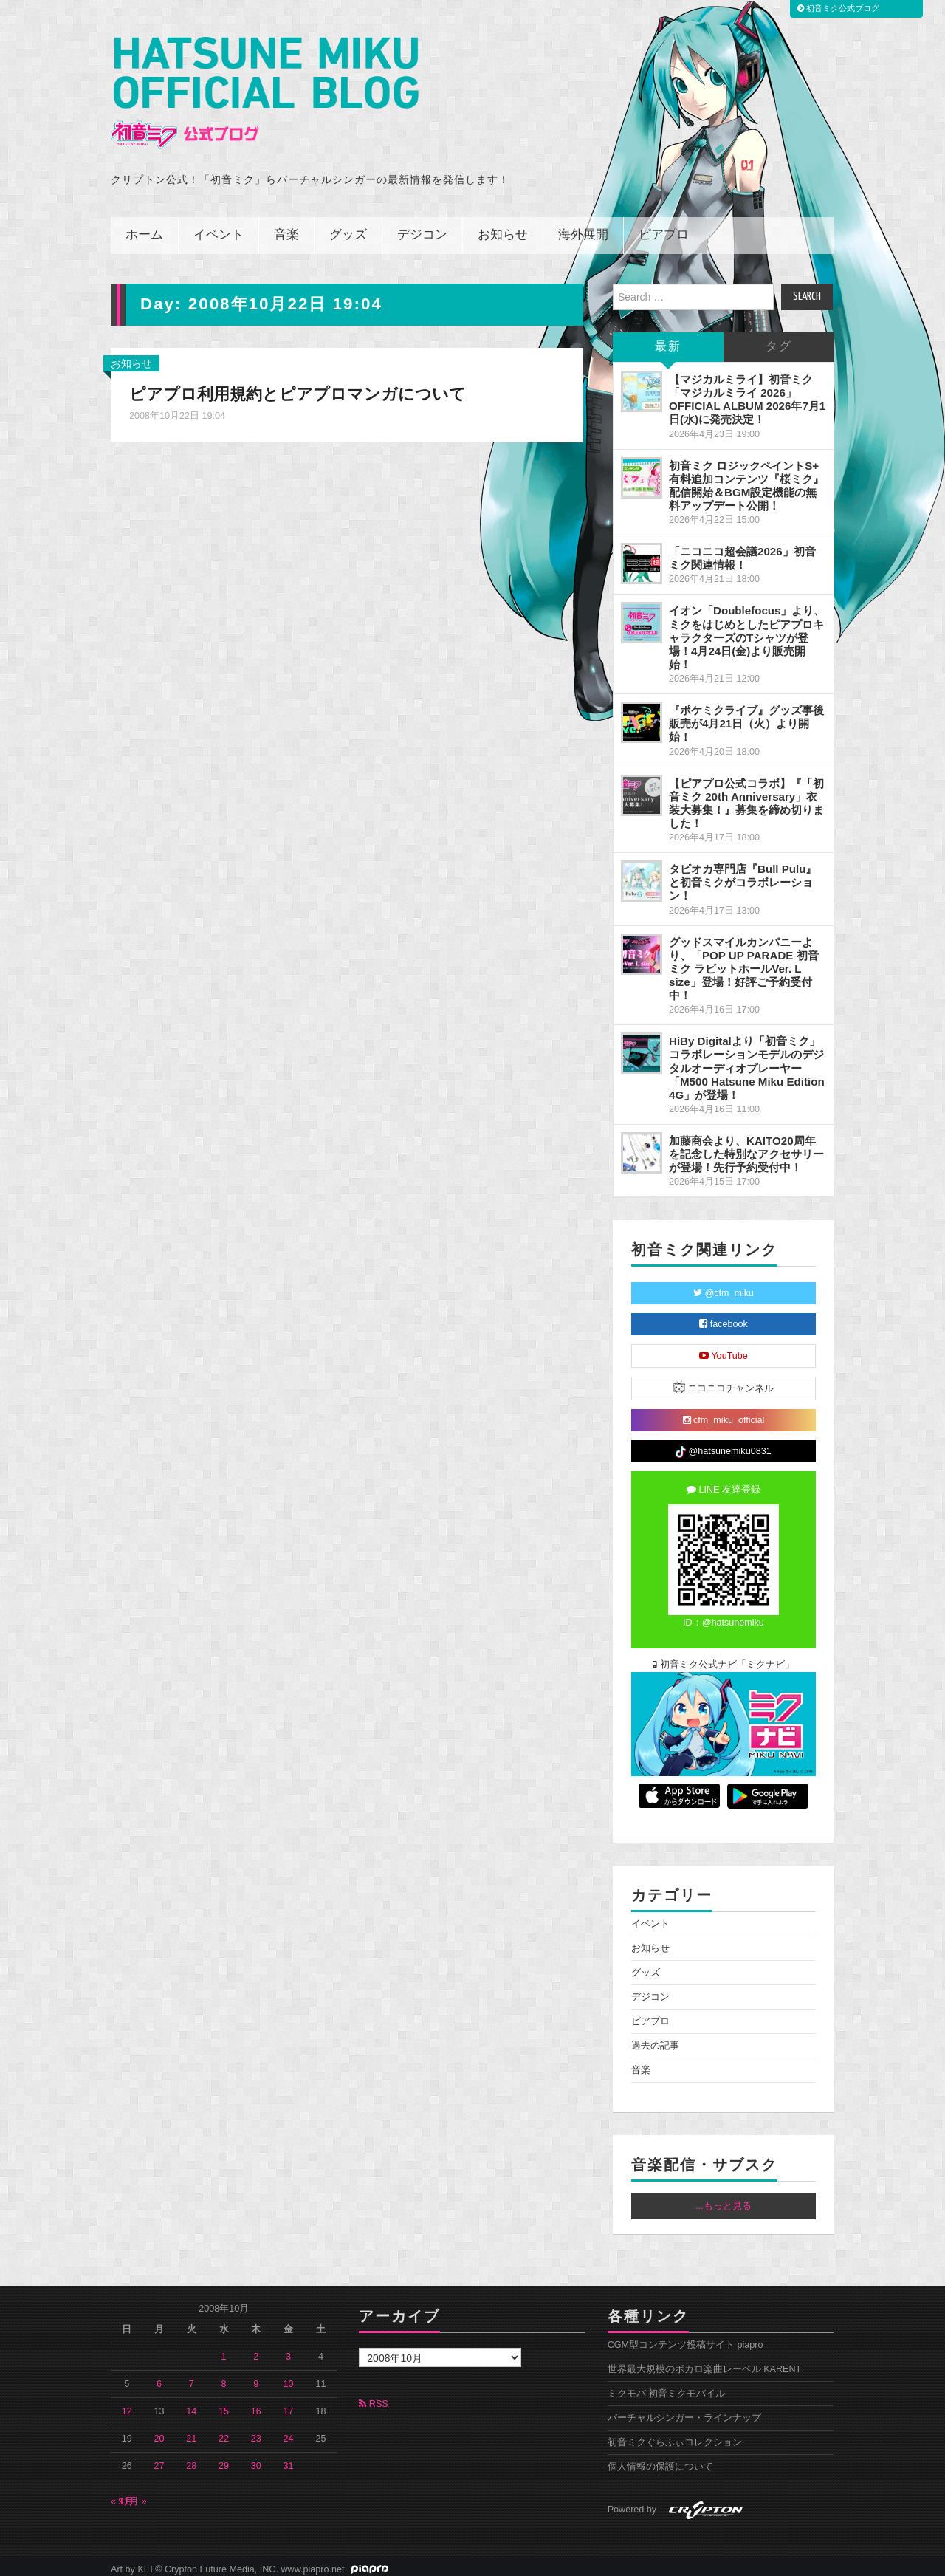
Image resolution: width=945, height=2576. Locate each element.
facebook (723, 1317)
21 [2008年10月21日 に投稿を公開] (191, 2432)
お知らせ (503, 228)
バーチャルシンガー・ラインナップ (684, 2411)
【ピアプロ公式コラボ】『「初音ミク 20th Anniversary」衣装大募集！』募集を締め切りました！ (746, 796)
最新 (668, 340)
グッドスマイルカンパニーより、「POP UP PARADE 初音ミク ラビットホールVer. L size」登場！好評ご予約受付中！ (744, 962)
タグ (779, 340)
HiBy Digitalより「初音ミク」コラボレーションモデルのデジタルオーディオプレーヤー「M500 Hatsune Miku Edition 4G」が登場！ (747, 1061)
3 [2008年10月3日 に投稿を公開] (288, 2350)
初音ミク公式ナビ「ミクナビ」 (723, 1658)
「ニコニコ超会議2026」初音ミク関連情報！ (742, 551)
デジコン (422, 228)
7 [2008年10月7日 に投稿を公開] (191, 2377)
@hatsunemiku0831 (723, 1445)
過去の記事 (655, 2039)
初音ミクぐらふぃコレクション (675, 2436)
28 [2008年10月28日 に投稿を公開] (191, 2459)
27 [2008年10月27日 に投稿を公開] (159, 2459)
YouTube (723, 1349)
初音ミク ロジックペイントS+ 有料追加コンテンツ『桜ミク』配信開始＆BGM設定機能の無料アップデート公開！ (746, 479)
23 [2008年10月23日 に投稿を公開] (256, 2432)
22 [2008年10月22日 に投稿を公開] (224, 2432)
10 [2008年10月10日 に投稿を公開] (289, 2377)
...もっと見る (723, 2199)
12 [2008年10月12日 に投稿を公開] (127, 2404)
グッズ (348, 228)
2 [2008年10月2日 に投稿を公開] (255, 2350)
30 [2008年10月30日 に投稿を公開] (256, 2459)
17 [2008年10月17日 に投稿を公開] (289, 2404)
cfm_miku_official (724, 1413)
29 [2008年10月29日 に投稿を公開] (224, 2459)
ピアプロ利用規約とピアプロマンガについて (297, 387)
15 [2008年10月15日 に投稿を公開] (224, 2404)
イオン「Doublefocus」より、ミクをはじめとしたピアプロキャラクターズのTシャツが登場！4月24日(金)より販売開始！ (747, 630)
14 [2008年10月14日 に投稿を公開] (191, 2404)
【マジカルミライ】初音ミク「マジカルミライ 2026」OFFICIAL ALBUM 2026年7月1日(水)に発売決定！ (747, 392)
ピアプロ (664, 228)
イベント (218, 228)
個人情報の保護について (660, 2460)
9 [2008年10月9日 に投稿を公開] (255, 2377)
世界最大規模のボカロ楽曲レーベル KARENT (705, 2362)
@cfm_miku (723, 1286)
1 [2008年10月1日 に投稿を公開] (224, 2350)
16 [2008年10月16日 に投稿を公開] (256, 2404)
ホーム (144, 228)
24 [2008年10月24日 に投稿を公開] (289, 2432)
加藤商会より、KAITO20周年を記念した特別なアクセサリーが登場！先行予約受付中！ (746, 1147)
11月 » (133, 2495)
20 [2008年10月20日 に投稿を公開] (159, 2432)
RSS (373, 2397)
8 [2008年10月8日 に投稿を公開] (224, 2377)
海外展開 (583, 228)
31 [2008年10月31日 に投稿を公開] (289, 2459)
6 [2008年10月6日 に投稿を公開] (159, 2377)
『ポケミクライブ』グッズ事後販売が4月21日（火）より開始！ (746, 716)
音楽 (286, 228)
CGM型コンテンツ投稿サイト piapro (685, 2338)
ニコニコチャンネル (723, 1380)
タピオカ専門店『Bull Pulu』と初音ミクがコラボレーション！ (743, 875)
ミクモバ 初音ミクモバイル (667, 2387)
